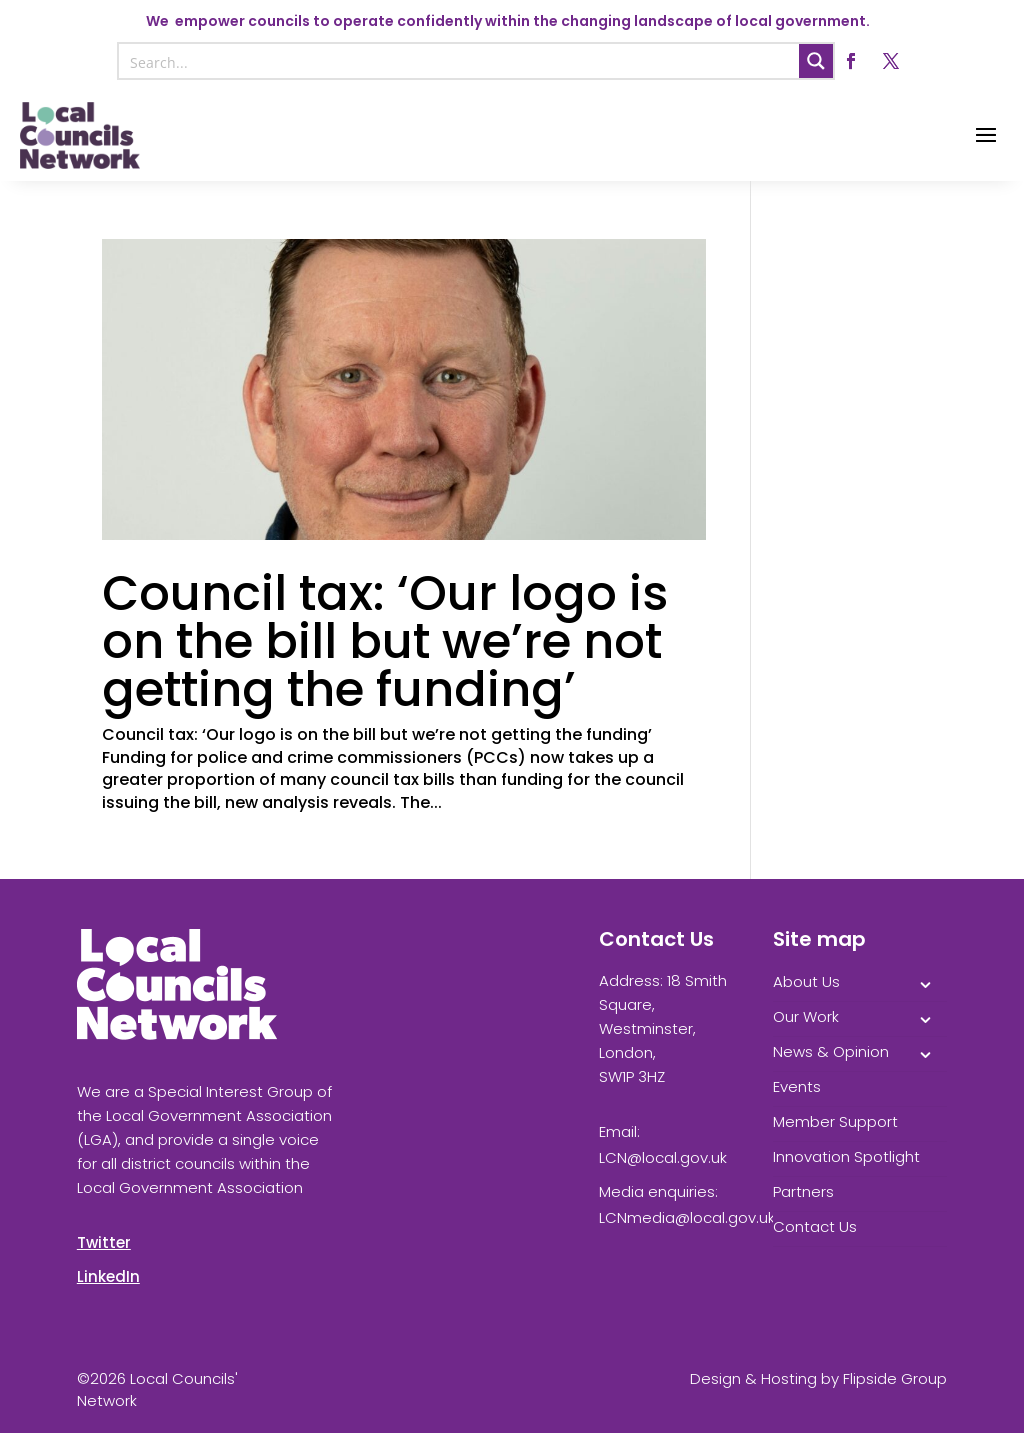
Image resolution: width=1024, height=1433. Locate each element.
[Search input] (459, 61)
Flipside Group (895, 1378)
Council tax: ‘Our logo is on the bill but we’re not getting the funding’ (385, 641)
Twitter (104, 1242)
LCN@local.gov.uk (663, 1157)
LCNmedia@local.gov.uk (687, 1217)
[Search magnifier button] (816, 61)
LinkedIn (108, 1276)
